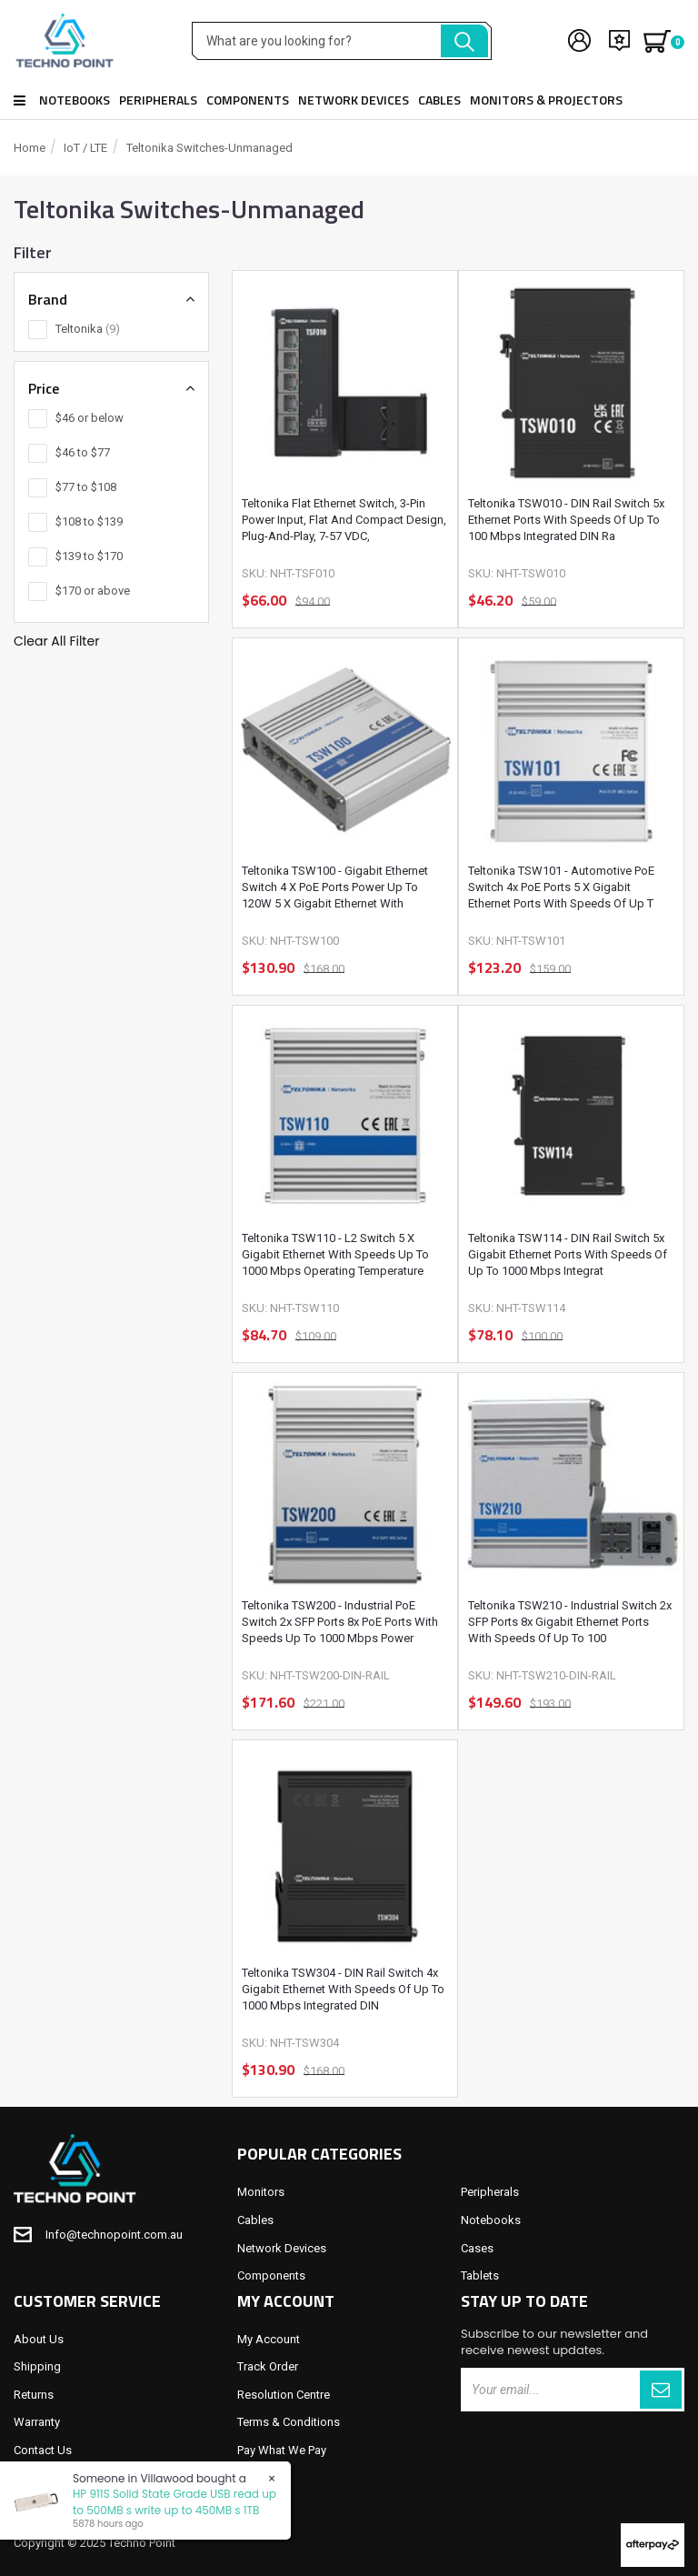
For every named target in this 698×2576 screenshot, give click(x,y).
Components (247, 99)
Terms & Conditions (288, 2422)
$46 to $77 (82, 452)
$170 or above (92, 590)
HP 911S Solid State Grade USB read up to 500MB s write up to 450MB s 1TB (173, 2501)
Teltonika (87, 329)
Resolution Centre (283, 2394)
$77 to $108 (85, 487)
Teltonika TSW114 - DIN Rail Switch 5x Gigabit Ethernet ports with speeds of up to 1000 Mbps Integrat (567, 1254)
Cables (439, 99)
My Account (268, 2339)
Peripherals (158, 99)
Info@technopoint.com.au (114, 2234)
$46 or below (89, 418)
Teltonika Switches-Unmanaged (209, 148)
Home (29, 148)
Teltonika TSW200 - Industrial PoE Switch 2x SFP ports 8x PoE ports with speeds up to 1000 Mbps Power (340, 1622)
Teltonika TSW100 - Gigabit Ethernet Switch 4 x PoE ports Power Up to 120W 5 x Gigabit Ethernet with (335, 887)
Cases (477, 2248)
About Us (39, 2339)
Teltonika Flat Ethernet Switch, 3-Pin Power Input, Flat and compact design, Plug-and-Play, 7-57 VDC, (344, 519)
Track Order (267, 2366)
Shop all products (19, 100)
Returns (34, 2394)
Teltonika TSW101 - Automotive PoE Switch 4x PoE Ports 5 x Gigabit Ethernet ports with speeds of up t (561, 887)
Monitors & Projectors (546, 99)
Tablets (480, 2275)
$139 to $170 (89, 556)
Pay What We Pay (281, 2450)
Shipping (37, 2366)
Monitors (260, 2192)
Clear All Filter (56, 641)
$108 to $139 (89, 521)
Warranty (37, 2422)
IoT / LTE (85, 148)
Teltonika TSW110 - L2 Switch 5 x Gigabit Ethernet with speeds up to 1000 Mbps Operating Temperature (335, 1254)
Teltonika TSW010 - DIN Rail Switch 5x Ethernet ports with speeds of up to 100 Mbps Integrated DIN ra (566, 519)
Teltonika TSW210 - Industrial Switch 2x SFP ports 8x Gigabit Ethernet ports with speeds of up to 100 (570, 1622)
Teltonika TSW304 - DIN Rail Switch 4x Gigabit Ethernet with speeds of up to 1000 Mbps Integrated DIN (343, 1989)
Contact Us (43, 2450)
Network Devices (353, 99)
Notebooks (74, 99)
